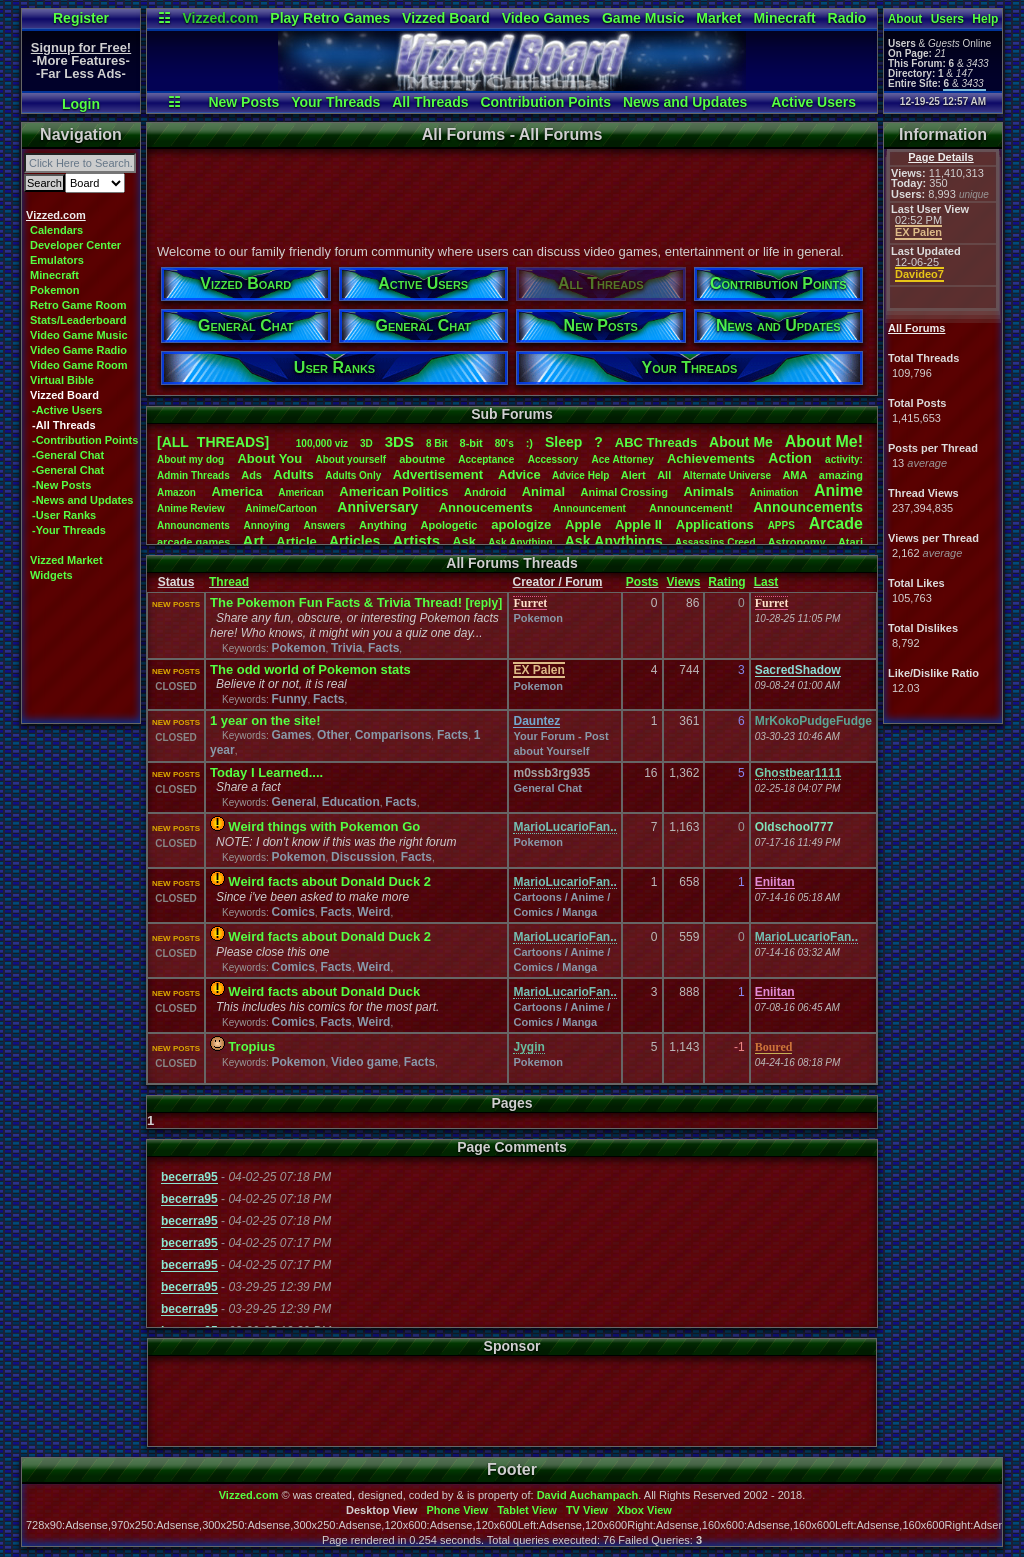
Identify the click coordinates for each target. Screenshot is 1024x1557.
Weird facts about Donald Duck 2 (329, 881)
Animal (543, 491)
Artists (416, 540)
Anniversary (377, 507)
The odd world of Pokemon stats (310, 669)
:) (529, 443)
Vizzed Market (66, 560)
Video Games (546, 18)
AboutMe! (824, 441)
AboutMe (741, 442)
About (905, 19)
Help (985, 19)
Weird (373, 912)
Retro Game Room (78, 305)
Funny (289, 699)
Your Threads (335, 102)
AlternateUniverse (727, 475)
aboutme (422, 459)
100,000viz (322, 443)
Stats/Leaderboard (78, 320)
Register (81, 18)
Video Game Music (79, 335)
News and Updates (685, 102)
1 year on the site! (265, 720)
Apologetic (449, 525)
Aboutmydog (190, 459)
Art (254, 540)
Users (947, 19)
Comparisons (393, 735)
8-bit (471, 443)
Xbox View (644, 1510)
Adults (293, 474)
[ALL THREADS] (213, 442)
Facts (383, 648)
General (293, 802)
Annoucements (486, 507)
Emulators (57, 260)
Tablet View (527, 1510)
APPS (781, 525)
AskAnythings (614, 541)
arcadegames (193, 542)
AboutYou (269, 458)
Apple (583, 524)
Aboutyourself (350, 459)
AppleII (638, 524)
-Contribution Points (85, 440)
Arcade (836, 523)
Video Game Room (79, 365)
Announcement (591, 508)
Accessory (553, 459)
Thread (229, 582)
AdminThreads (193, 475)
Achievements (711, 458)
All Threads (430, 102)
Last (766, 582)
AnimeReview (191, 508)
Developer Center (75, 245)
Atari (850, 542)
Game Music (643, 18)
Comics (292, 912)
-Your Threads (69, 530)
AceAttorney (622, 459)
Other (333, 735)
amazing (841, 475)
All (664, 475)
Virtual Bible (62, 380)
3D (366, 443)
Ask (464, 541)
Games (291, 735)
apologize (521, 524)
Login (81, 104)
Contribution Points (545, 102)
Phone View (457, 1510)
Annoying (267, 525)
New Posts (243, 102)
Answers (325, 525)
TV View (587, 1510)
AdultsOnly (353, 475)
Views (684, 582)
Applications (715, 524)
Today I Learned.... (266, 772)
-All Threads (64, 425)
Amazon (176, 492)
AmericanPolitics (393, 491)
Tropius (251, 1046)
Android (485, 492)
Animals (708, 491)
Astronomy (797, 542)
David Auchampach (588, 1495)
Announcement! (691, 508)
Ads (251, 475)
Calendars (56, 230)
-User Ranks (64, 515)
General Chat (547, 788)
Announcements (808, 507)
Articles (354, 541)
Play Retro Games (330, 18)
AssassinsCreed (715, 542)
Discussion (363, 857)
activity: (844, 459)
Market (718, 18)
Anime (838, 490)
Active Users (813, 102)
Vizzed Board (446, 18)
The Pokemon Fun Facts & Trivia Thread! (336, 602)
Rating (726, 582)
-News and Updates (82, 500)
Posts (642, 582)
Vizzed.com (220, 18)
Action (790, 458)
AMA (794, 475)
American (301, 492)
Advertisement (440, 474)
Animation (774, 492)
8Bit (437, 443)
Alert (633, 475)
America (236, 491)
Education (351, 802)
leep (563, 442)
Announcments (193, 525)
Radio (847, 18)
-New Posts (61, 485)
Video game (364, 1062)
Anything (383, 525)
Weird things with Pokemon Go (324, 826)
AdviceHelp (580, 475)
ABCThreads (656, 442)
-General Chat (68, 455)
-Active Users (67, 410)
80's (504, 443)
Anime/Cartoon (281, 508)
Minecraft (784, 18)
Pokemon (55, 290)
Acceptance (486, 459)
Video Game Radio (78, 350)
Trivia (346, 648)
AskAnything (520, 542)
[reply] (483, 603)
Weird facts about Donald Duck (324, 991)
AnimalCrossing (624, 492)
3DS (399, 441)
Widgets (51, 575)
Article (296, 541)
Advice (519, 474)
